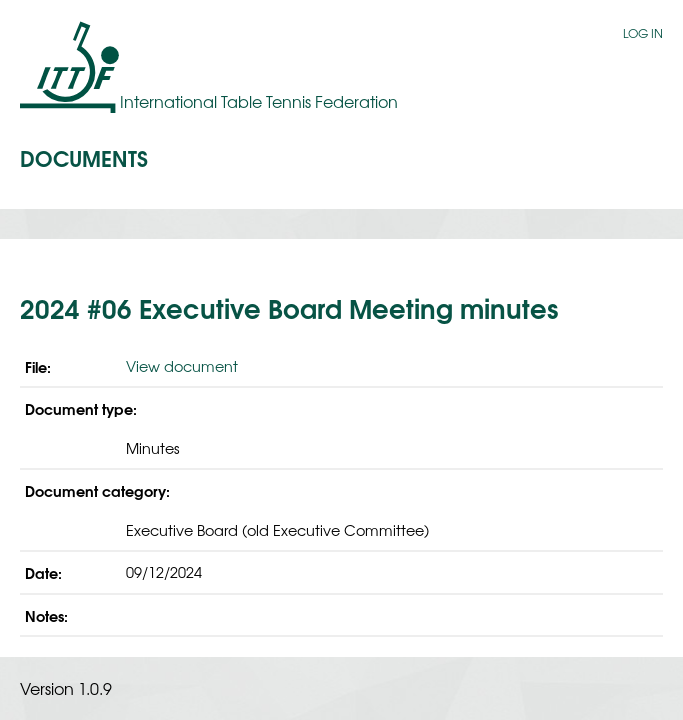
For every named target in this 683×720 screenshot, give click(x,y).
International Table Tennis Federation (259, 101)
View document (182, 365)
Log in (643, 33)
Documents (84, 157)
